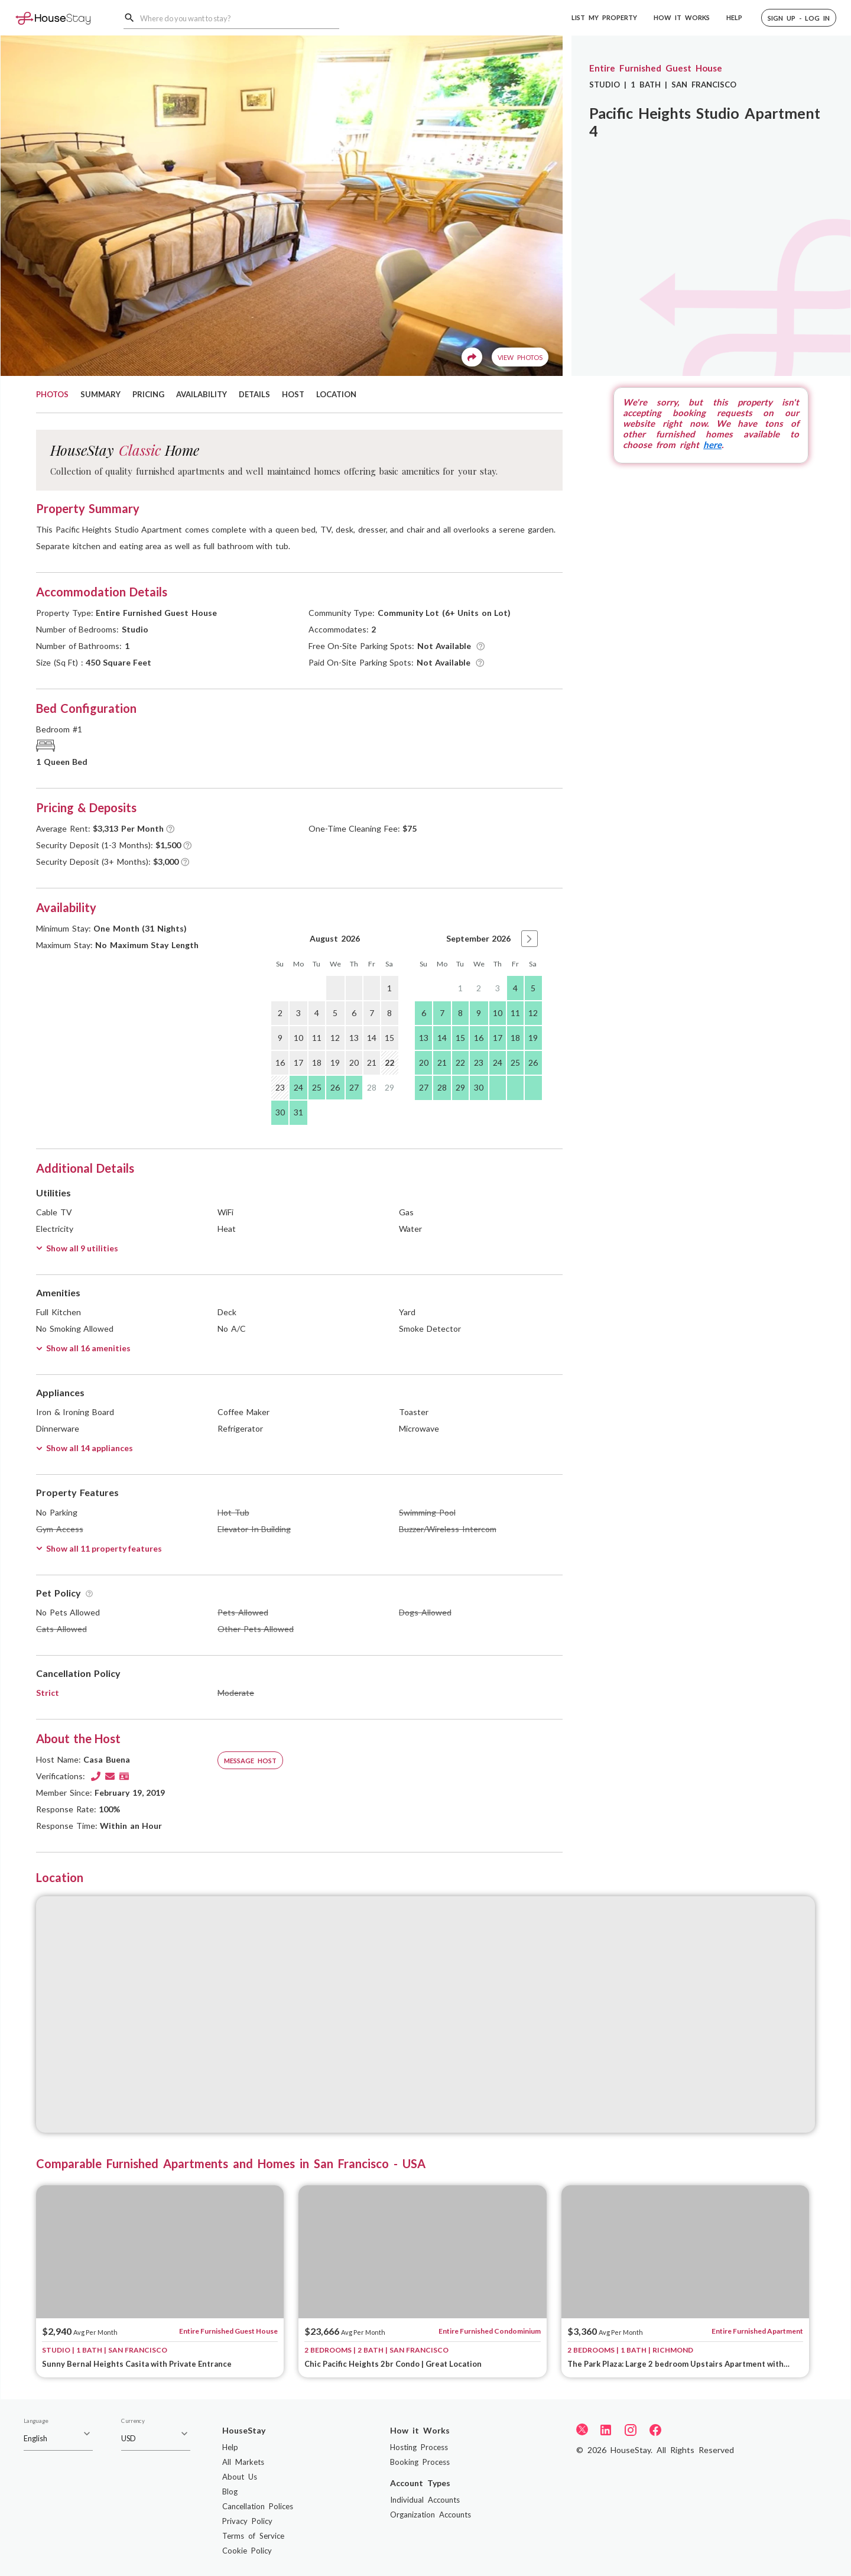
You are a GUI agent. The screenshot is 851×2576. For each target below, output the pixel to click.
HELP (734, 17)
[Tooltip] (481, 646)
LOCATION (336, 394)
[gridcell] (335, 988)
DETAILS (254, 394)
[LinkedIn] (605, 2429)
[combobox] (239, 18)
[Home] (53, 17)
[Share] (472, 357)
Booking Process (420, 2462)
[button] (798, 18)
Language (36, 2421)
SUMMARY (100, 394)
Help (230, 2447)
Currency (133, 2421)
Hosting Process (419, 2447)
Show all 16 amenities (83, 1348)
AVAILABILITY (201, 394)
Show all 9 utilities (77, 1248)
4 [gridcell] (515, 988)
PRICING (148, 394)
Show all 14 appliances (84, 1448)
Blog (230, 2491)
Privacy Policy (247, 2521)
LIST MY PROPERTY (604, 17)
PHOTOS (52, 394)
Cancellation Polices (257, 2506)
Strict (47, 1693)
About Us (239, 2476)
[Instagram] (630, 2429)
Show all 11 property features (99, 1548)
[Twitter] (582, 2429)
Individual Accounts (425, 2499)
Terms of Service (253, 2536)
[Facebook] (655, 2429)
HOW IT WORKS (682, 17)
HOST (293, 394)
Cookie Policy (247, 2550)
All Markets (243, 2462)
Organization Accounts (430, 2514)
